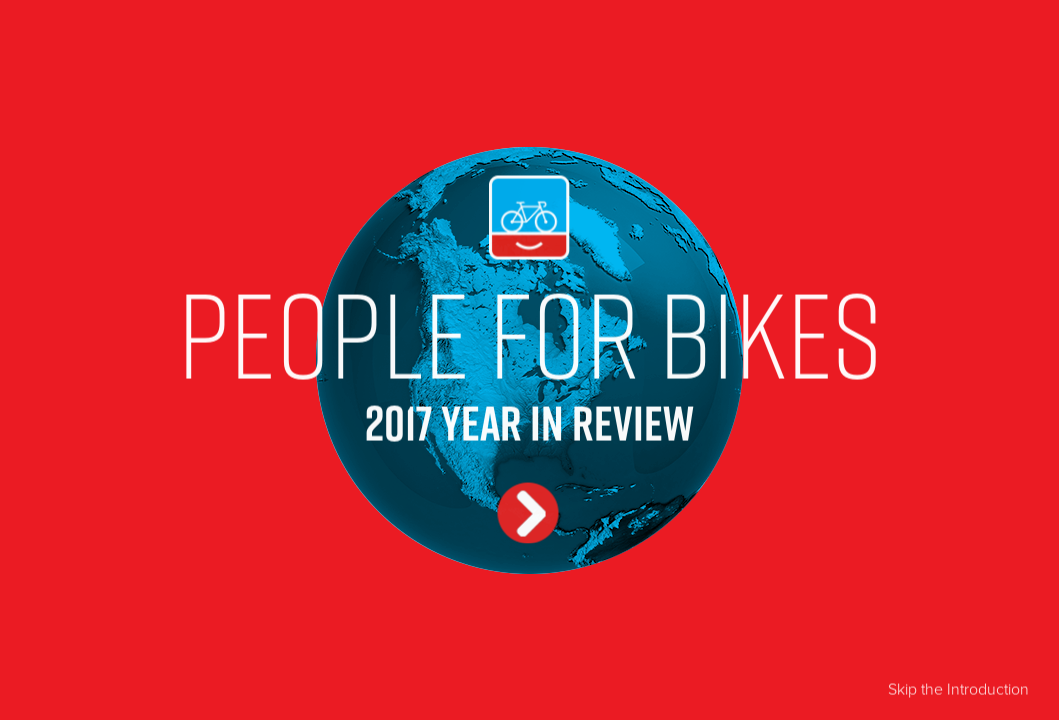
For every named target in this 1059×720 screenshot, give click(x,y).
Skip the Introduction (958, 688)
